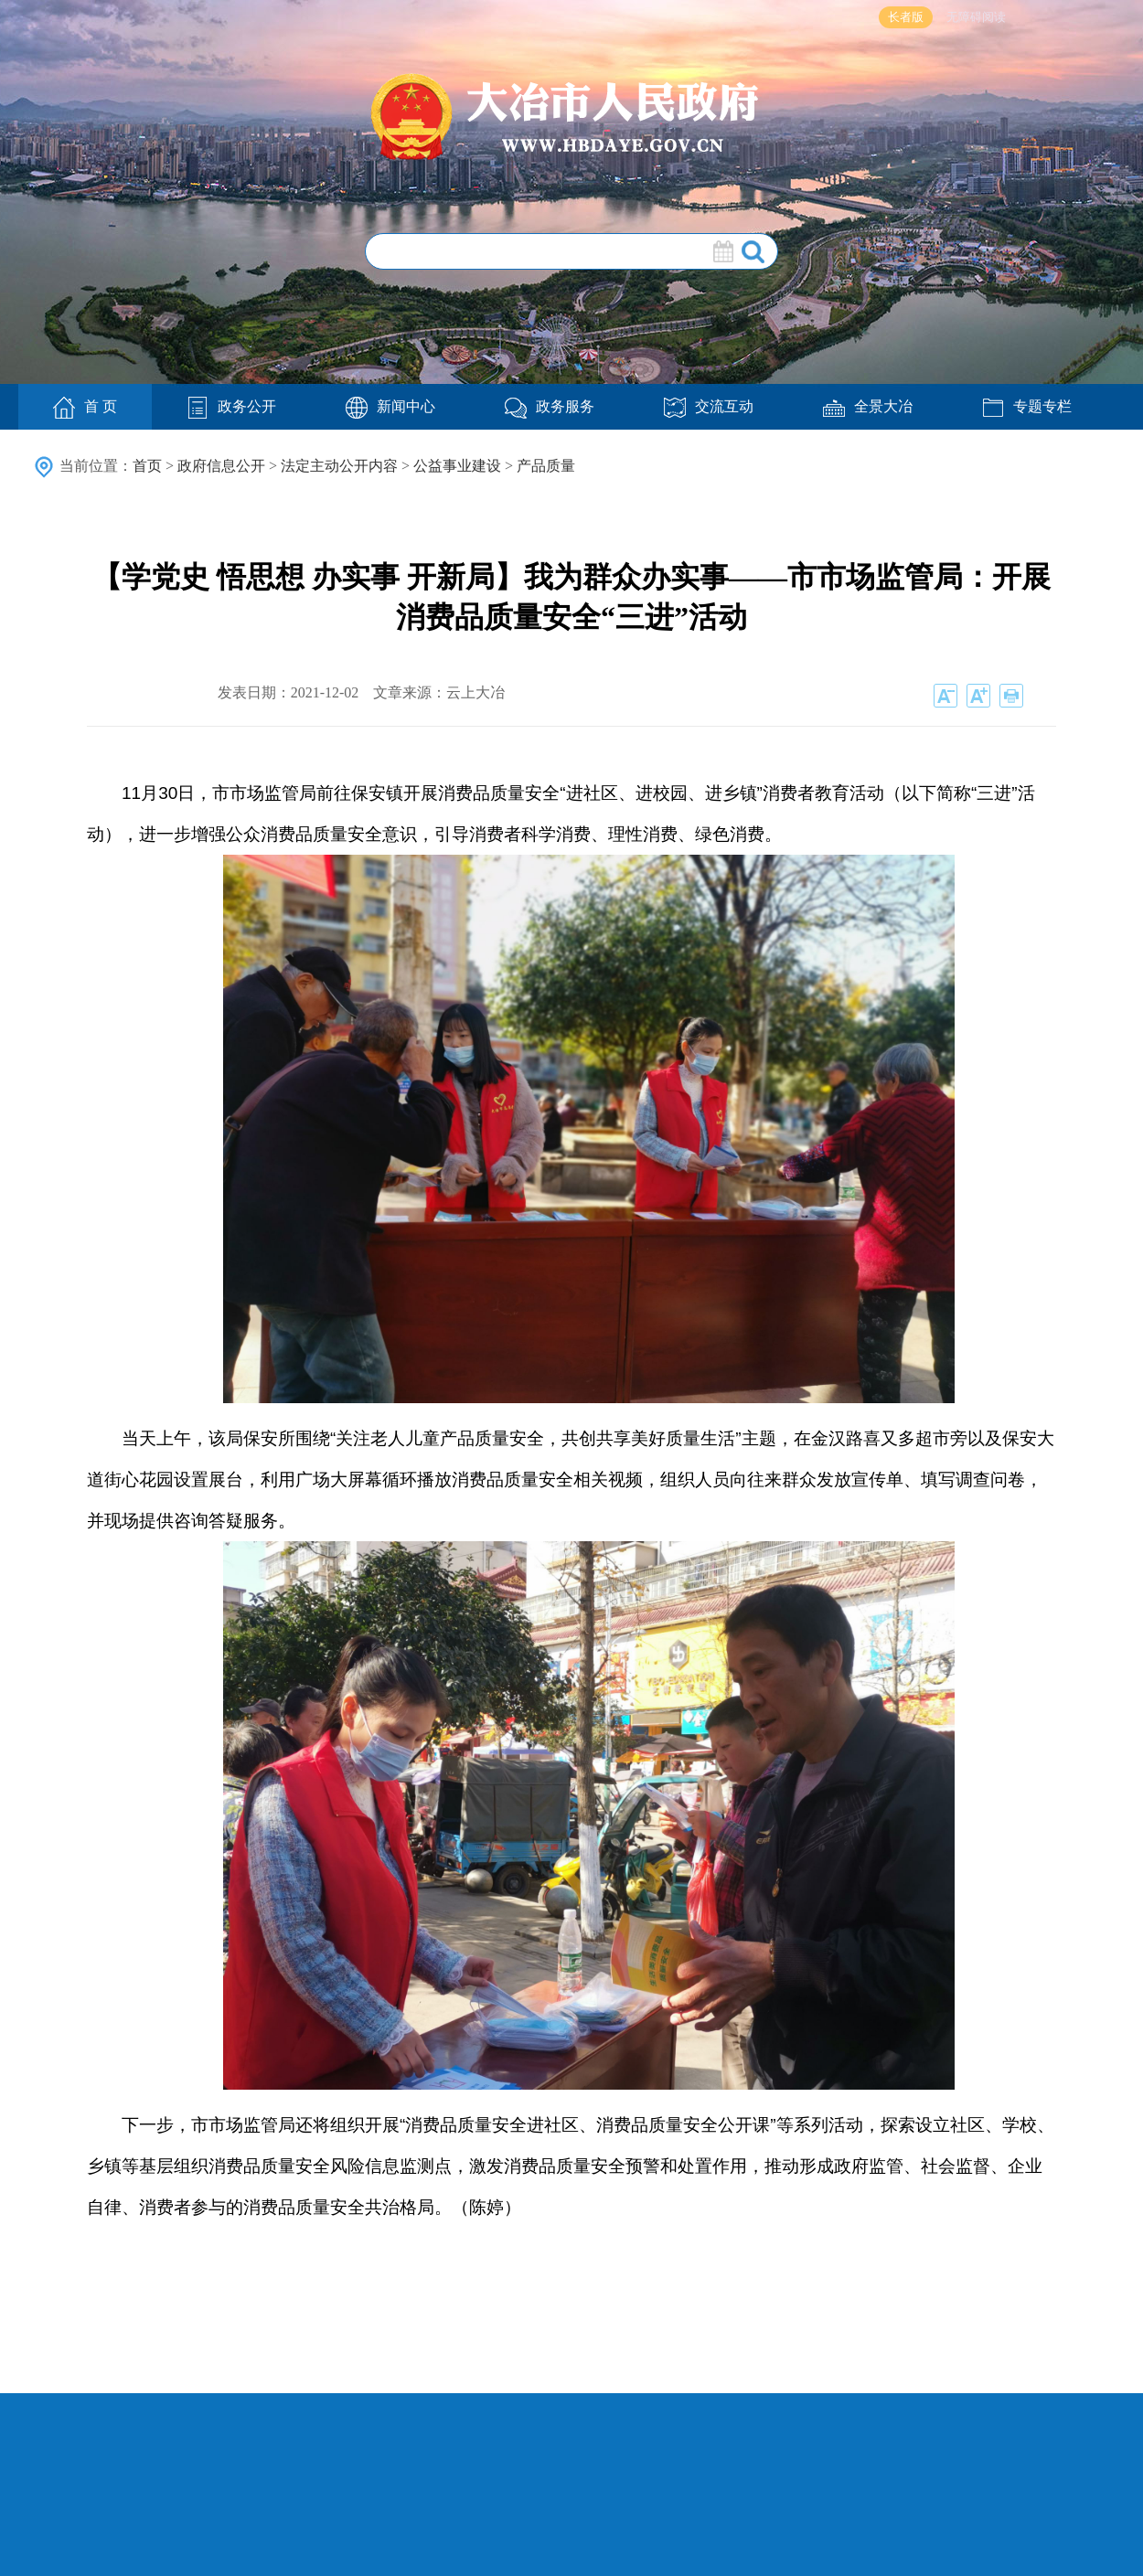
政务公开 (231, 406)
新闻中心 (390, 406)
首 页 (85, 408)
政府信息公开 (221, 466)
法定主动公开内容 (339, 466)
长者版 (906, 17)
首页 (147, 466)
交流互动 (708, 406)
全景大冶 (868, 406)
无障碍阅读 (976, 17)
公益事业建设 (457, 466)
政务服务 (549, 406)
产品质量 (546, 466)
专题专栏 (1027, 406)
